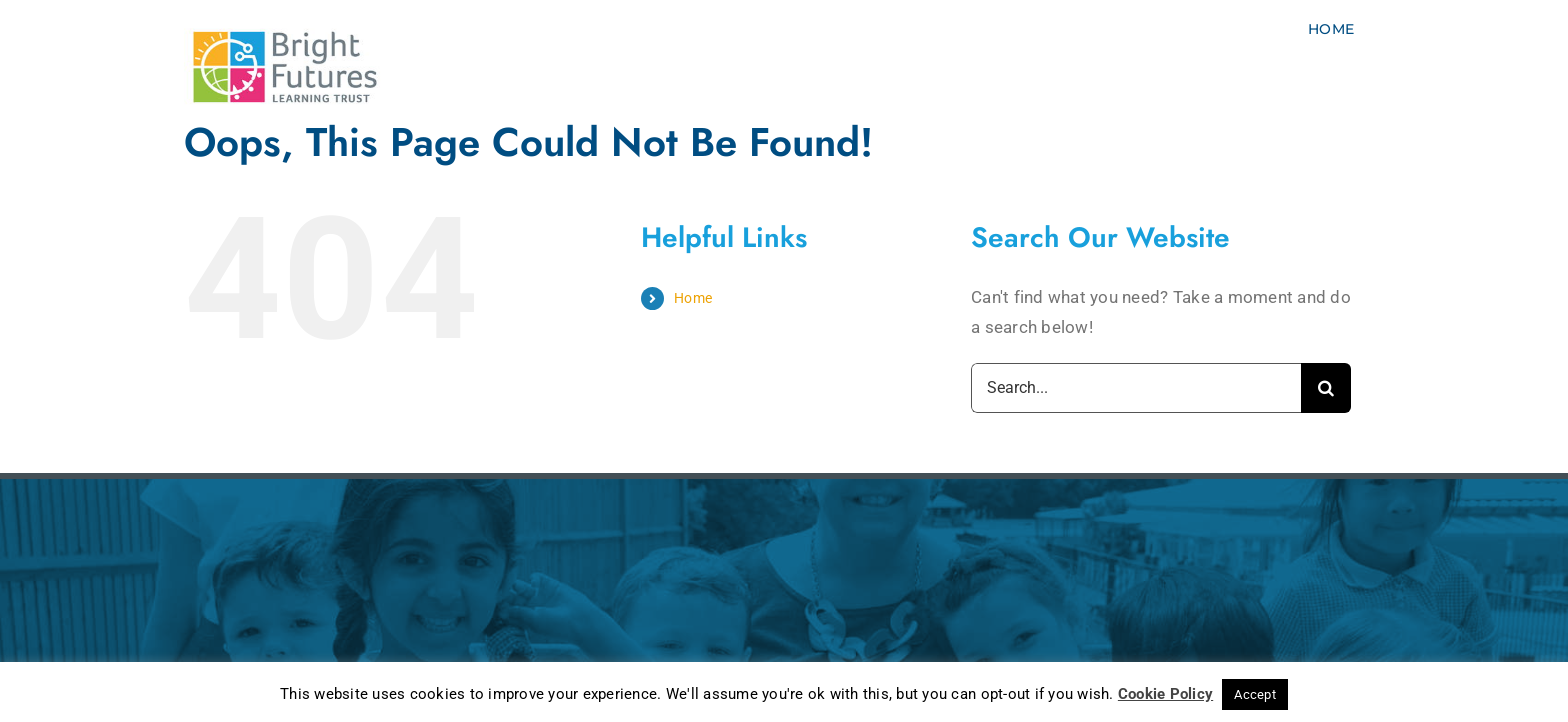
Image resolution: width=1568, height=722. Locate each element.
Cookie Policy (1165, 694)
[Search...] (1136, 388)
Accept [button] (1255, 694)
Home (693, 298)
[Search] (1326, 388)
